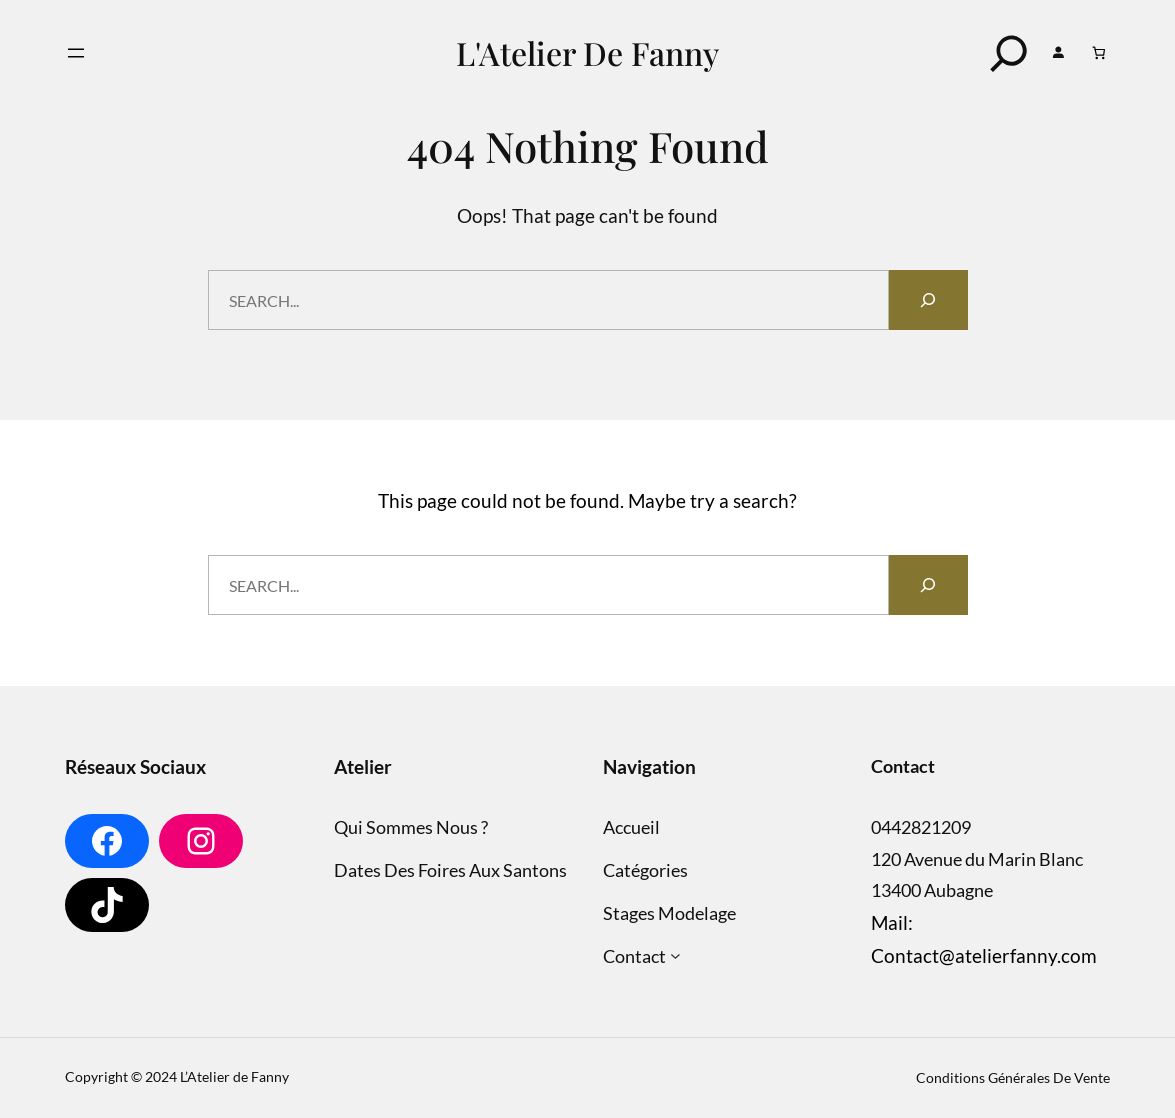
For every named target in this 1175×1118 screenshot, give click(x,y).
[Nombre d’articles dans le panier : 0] (1099, 52)
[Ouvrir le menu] (76, 53)
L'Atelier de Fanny (587, 52)
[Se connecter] (1058, 53)
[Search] (1009, 53)
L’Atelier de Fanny (234, 1076)
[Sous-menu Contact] (675, 956)
